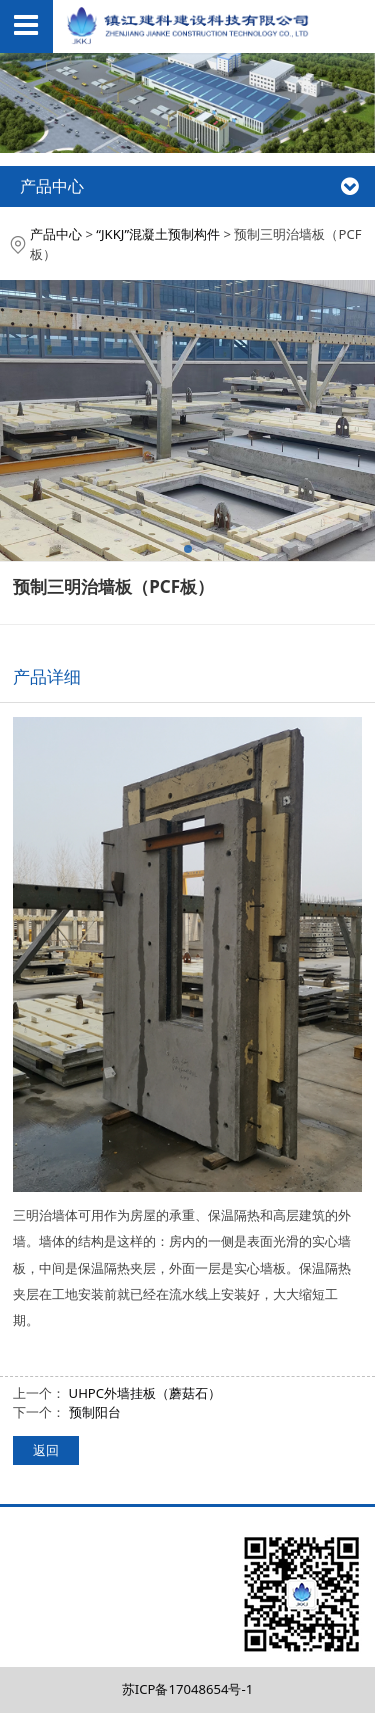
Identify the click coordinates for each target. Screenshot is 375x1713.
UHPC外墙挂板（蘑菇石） (145, 1393)
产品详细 (47, 676)
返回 (46, 1450)
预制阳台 (95, 1412)
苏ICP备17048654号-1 (187, 1689)
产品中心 (56, 234)
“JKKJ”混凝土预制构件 (158, 234)
